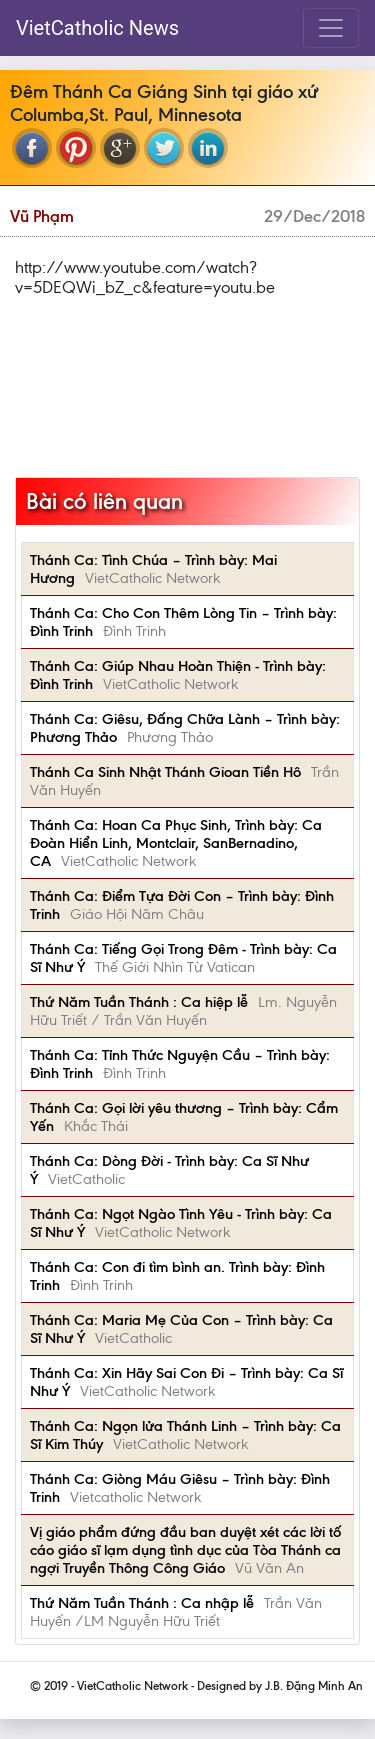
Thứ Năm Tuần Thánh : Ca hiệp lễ (139, 1002)
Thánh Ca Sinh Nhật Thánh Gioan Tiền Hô (165, 772)
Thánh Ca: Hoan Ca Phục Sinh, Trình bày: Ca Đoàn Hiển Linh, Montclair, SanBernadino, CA (176, 843)
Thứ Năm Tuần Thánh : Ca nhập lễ (142, 1603)
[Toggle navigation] (331, 28)
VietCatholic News (97, 28)
